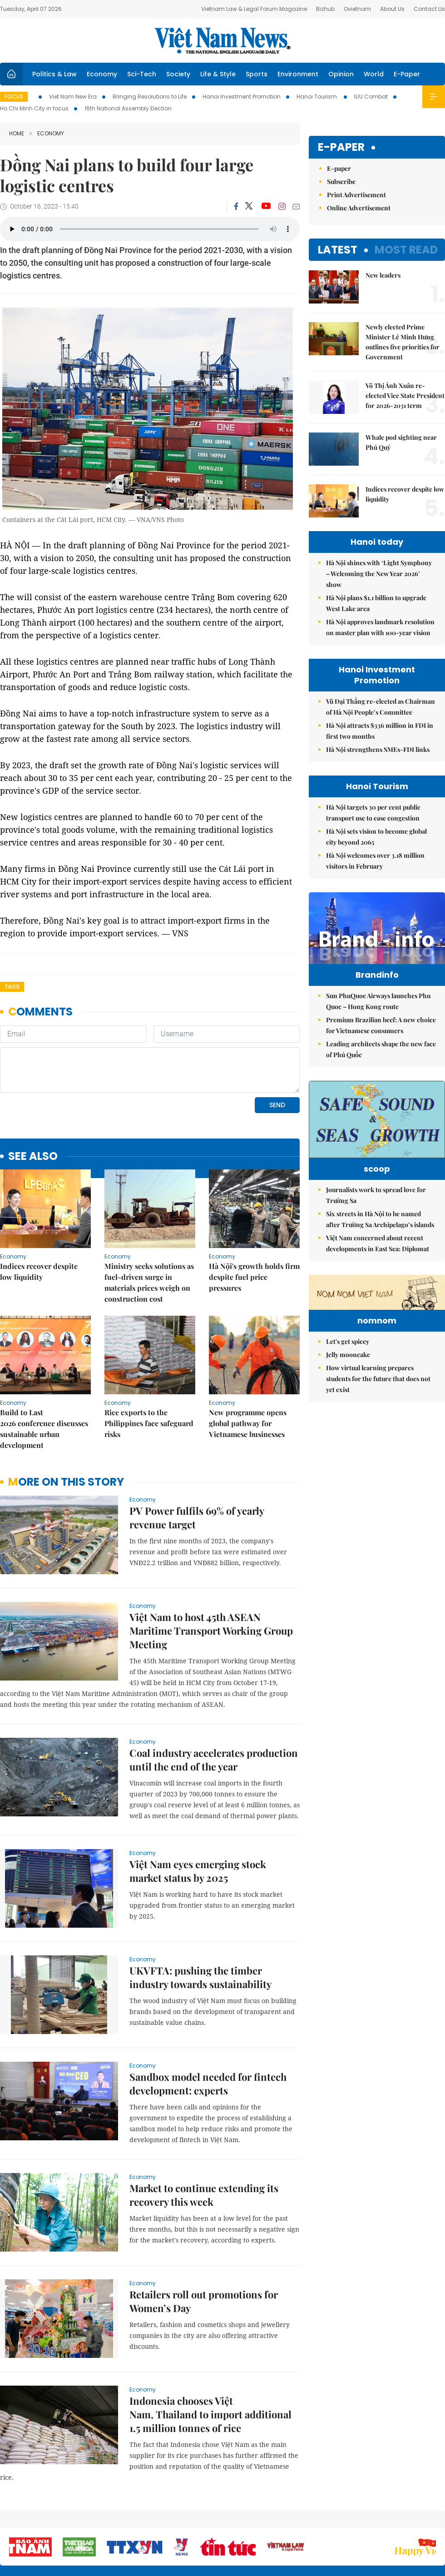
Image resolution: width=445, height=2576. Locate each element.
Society (178, 74)
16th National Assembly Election (128, 108)
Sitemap (279, 2516)
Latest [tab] (337, 249)
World (374, 74)
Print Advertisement (356, 194)
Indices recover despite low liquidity (39, 1209)
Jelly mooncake (348, 1410)
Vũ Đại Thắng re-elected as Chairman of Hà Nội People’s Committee (380, 706)
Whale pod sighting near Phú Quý (401, 442)
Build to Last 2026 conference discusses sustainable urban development (44, 1366)
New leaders (383, 275)
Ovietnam (357, 9)
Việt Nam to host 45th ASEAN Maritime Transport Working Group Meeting (211, 1568)
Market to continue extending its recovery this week (203, 2132)
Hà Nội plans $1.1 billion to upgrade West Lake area (376, 603)
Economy (102, 74)
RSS (439, 2516)
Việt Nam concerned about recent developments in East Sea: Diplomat (377, 1243)
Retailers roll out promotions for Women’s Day (203, 2239)
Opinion (341, 74)
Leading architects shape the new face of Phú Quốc (381, 1049)
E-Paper (407, 74)
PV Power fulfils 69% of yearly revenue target (196, 1455)
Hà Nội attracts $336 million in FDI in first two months (379, 731)
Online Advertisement (359, 208)
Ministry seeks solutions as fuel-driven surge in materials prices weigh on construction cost (149, 1220)
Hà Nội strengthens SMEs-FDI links (378, 749)
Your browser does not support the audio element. (150, 229)
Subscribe (341, 181)
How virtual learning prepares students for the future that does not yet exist (378, 1434)
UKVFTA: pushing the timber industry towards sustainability (200, 1915)
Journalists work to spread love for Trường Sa (376, 1195)
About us (311, 2521)
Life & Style (218, 74)
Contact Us (429, 9)
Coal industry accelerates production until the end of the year (213, 1697)
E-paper (341, 147)
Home (16, 133)
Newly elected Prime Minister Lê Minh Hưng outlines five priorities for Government (403, 342)
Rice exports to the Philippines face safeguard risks (148, 1361)
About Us (392, 9)
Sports (256, 74)
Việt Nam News (222, 40)
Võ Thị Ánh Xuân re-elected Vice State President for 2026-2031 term (405, 395)
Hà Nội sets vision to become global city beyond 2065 (376, 836)
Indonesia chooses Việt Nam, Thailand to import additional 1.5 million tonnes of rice (210, 2352)
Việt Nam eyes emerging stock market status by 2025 (197, 1808)
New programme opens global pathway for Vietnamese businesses (248, 1361)
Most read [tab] (406, 249)
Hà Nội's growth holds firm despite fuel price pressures (254, 1214)
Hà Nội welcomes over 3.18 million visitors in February (375, 860)
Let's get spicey (347, 1397)
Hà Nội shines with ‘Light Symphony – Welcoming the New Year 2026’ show (379, 573)
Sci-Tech (141, 74)
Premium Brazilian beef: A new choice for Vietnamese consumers (381, 1025)
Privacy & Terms (392, 2521)
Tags (12, 986)
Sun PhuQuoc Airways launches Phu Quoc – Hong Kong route (378, 1001)
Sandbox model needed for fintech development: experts (208, 2021)
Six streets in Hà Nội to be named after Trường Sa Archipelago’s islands (380, 1219)
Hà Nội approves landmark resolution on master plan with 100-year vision (380, 627)
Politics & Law (54, 74)
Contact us (349, 2521)
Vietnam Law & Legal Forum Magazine (254, 9)
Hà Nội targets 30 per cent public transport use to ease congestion (373, 812)
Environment (297, 74)
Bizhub (325, 9)
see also (33, 1094)
